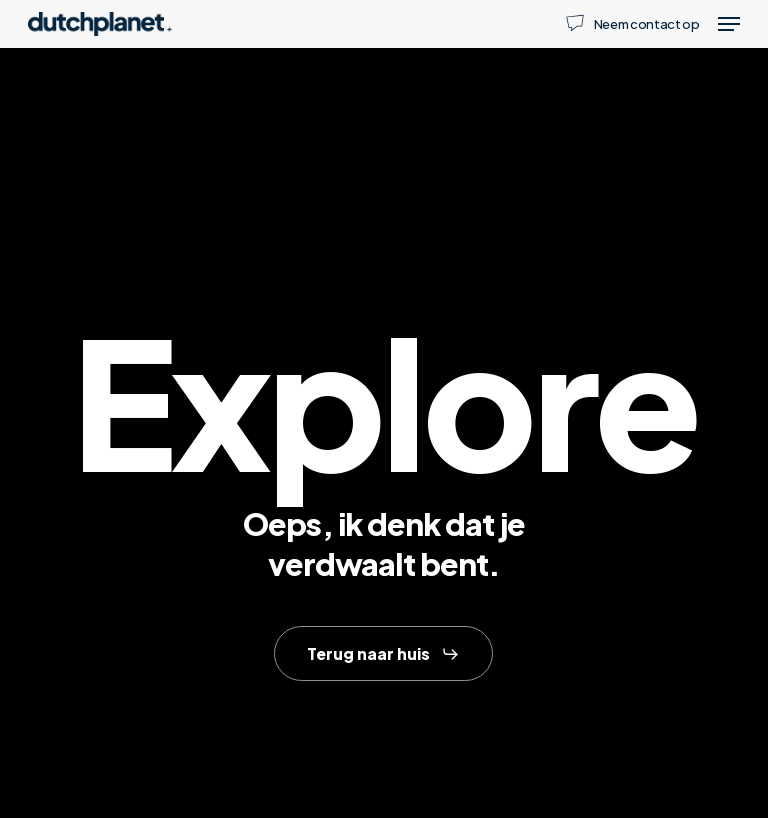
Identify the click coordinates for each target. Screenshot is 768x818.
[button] (729, 24)
